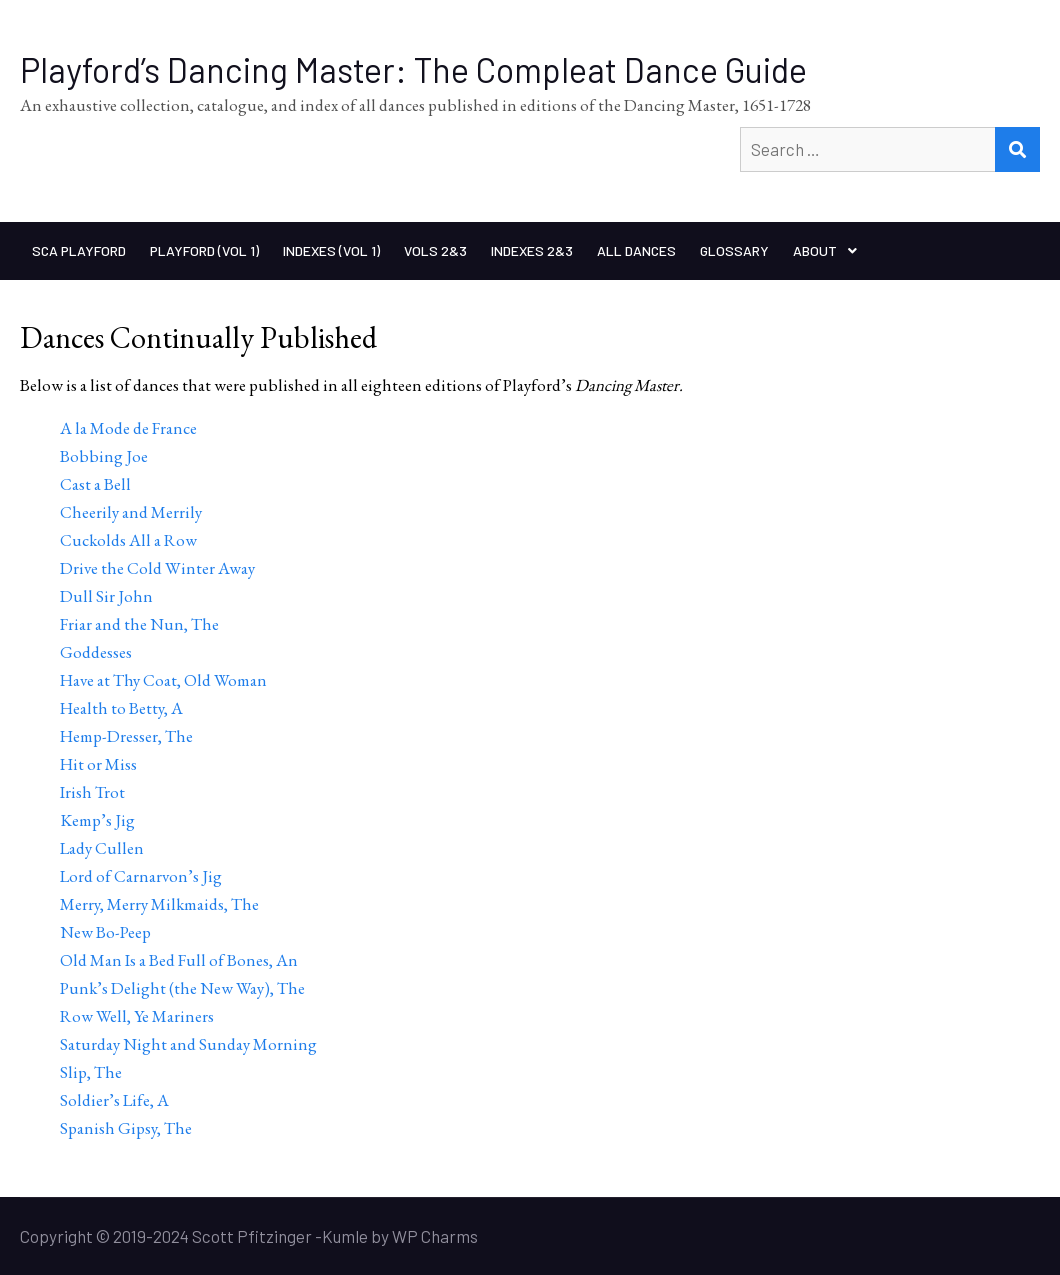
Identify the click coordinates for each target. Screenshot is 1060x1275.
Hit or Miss (98, 764)
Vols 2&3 (435, 250)
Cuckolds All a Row (128, 540)
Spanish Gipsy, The (126, 1128)
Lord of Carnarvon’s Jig (141, 876)
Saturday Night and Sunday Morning (188, 1044)
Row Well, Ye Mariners (137, 1016)
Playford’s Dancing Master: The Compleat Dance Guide (413, 69)
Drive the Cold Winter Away (157, 568)
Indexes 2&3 (532, 250)
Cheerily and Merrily (131, 512)
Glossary (734, 250)
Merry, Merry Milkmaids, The (159, 904)
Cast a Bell (95, 484)
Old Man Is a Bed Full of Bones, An (179, 960)
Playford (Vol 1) (204, 250)
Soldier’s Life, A (114, 1100)
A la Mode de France (128, 428)
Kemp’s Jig (97, 820)
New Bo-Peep (105, 932)
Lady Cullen (102, 848)
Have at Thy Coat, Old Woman (163, 680)
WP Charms (435, 1236)
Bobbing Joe (104, 456)
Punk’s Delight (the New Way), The (182, 988)
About (815, 250)
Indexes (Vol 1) (331, 250)
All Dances (636, 250)
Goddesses (96, 652)
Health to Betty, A (121, 708)
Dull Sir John (106, 596)
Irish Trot (92, 792)
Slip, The (91, 1072)
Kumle (345, 1236)
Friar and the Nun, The (139, 624)
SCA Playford (79, 250)
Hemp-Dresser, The (126, 736)
